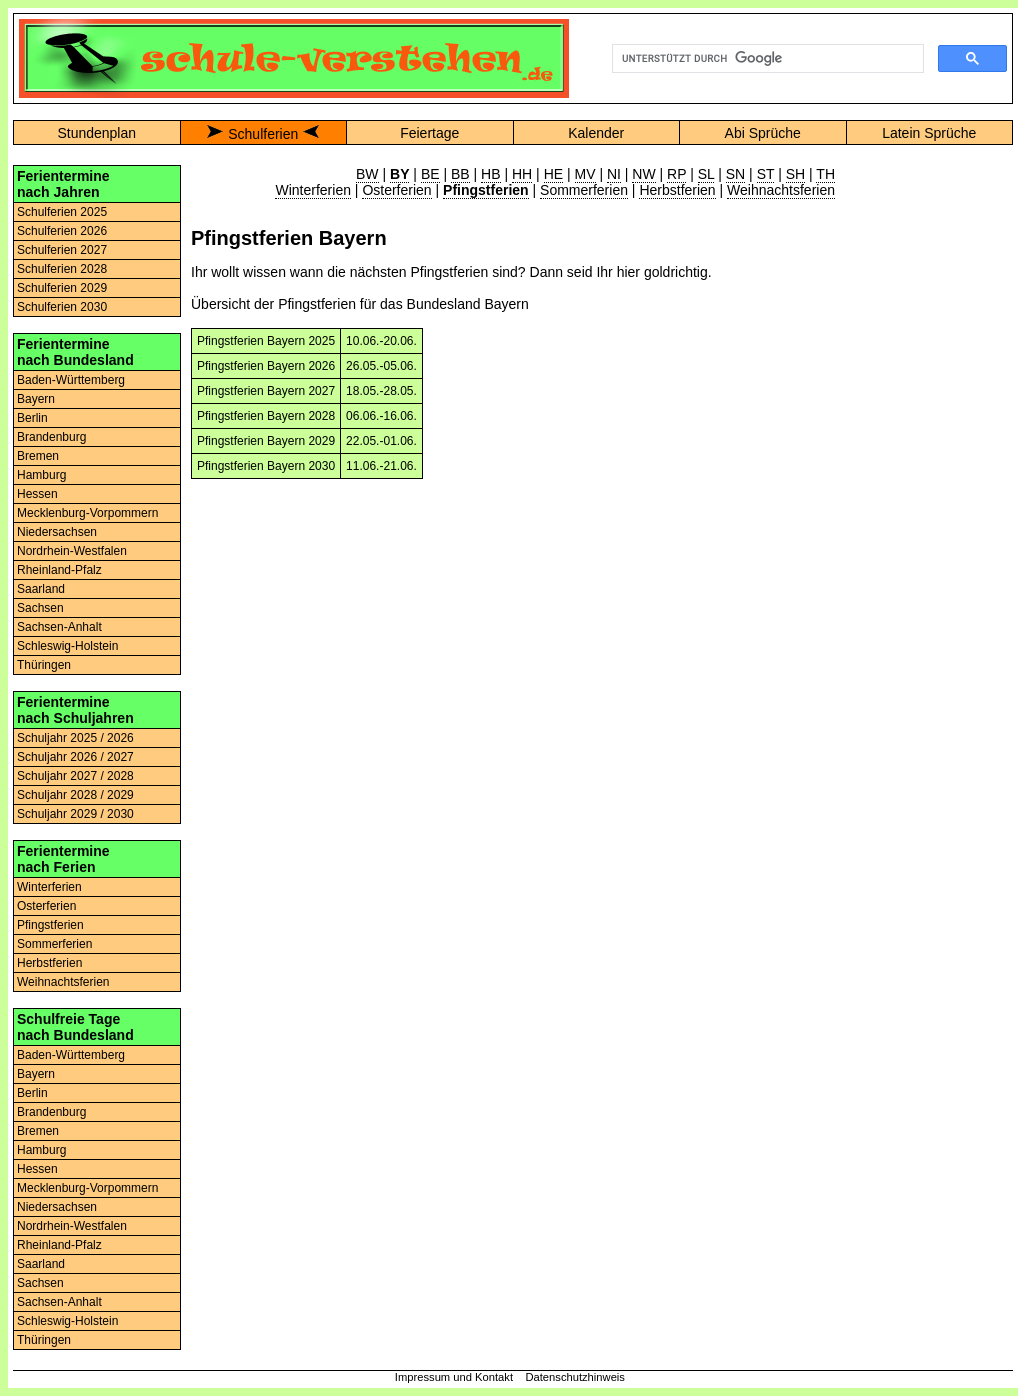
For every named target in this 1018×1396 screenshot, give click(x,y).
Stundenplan (96, 133)
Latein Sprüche (929, 133)
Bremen (38, 456)
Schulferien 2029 (62, 288)
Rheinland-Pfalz (59, 570)
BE (430, 174)
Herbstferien (49, 963)
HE (553, 174)
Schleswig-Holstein (67, 646)
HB (490, 174)
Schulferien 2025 (62, 212)
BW (367, 174)
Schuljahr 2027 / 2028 (75, 776)
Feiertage (429, 133)
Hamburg (41, 475)
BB (460, 174)
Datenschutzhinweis (575, 1377)
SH (795, 174)
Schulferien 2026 (62, 231)
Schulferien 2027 (62, 250)
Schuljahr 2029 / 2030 (75, 814)
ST (766, 174)
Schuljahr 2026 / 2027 (75, 757)
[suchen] (766, 59)
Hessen (37, 494)
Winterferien (49, 887)
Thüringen (44, 665)
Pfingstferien (50, 925)
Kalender (596, 133)
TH (825, 174)
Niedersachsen (57, 532)
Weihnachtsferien (63, 982)
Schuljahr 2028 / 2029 (75, 795)
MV (585, 174)
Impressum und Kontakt (454, 1377)
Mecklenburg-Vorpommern (87, 513)
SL (706, 174)
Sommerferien (54, 944)
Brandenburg (51, 437)
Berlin (32, 418)
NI (614, 174)
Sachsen (40, 608)
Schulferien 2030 (62, 307)
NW (643, 174)
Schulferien (263, 134)
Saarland (41, 589)
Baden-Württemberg (71, 380)
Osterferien (46, 906)
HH (522, 174)
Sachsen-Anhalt (59, 627)
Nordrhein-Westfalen (72, 551)
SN (735, 174)
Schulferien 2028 (62, 269)
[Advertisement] (929, 465)
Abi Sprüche (763, 133)
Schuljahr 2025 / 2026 (75, 738)
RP (676, 174)
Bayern (36, 399)
